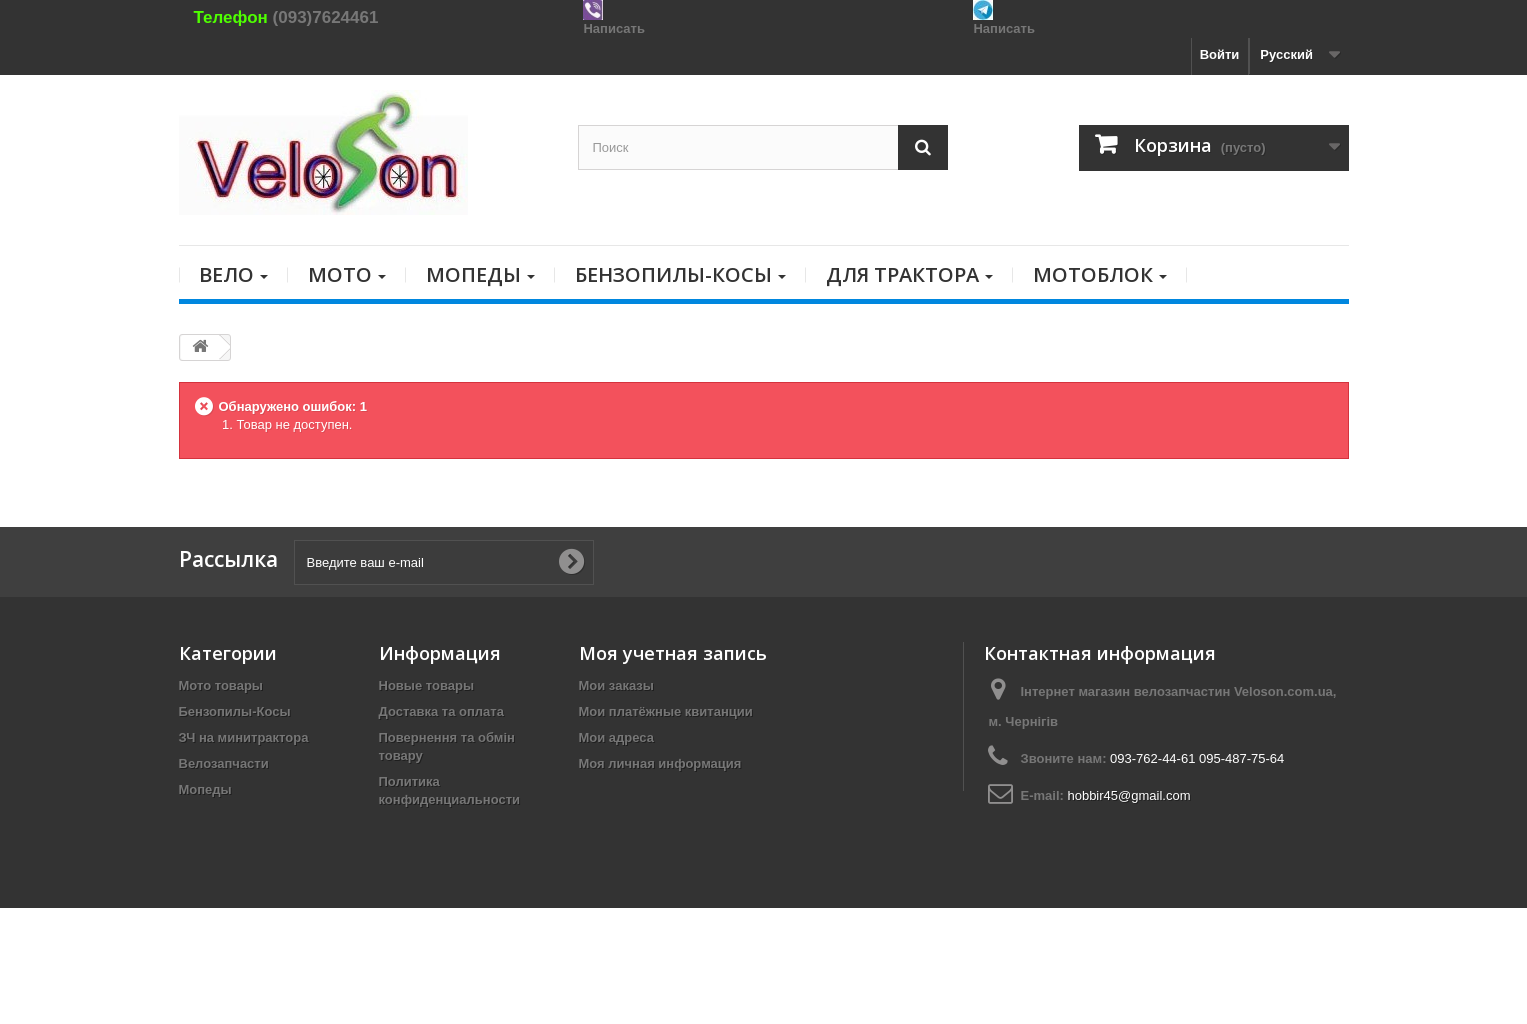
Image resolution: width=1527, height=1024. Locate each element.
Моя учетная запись (673, 653)
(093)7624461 (326, 17)
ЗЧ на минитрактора (244, 737)
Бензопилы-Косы (235, 711)
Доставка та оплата (441, 711)
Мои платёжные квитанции (666, 711)
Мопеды (205, 789)
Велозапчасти (224, 763)
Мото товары (221, 685)
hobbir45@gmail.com (1128, 795)
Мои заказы (616, 685)
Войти (1220, 54)
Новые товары (427, 685)
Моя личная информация (660, 763)
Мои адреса (616, 737)
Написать (613, 28)
